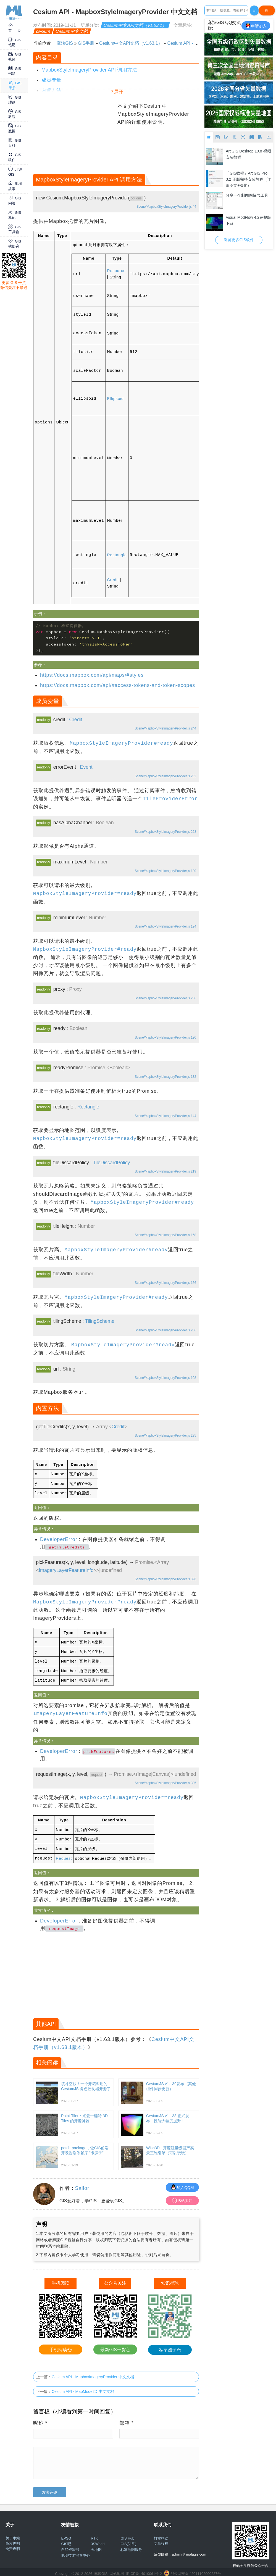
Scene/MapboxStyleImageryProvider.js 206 (165, 1330)
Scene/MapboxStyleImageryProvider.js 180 (165, 871)
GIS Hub (127, 2535)
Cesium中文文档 (72, 31)
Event (86, 767)
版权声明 (13, 2540)
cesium (43, 31)
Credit (113, 580)
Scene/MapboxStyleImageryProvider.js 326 (165, 1578)
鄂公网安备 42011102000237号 (195, 2570)
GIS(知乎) (128, 2540)
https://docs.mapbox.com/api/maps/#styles (92, 675)
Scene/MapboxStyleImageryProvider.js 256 (165, 998)
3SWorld (98, 2540)
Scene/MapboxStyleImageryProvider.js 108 (165, 1378)
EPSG (66, 2535)
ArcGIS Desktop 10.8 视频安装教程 (248, 154)
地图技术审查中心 (75, 2552)
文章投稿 (161, 2540)
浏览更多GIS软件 (239, 240)
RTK (94, 2535)
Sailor (82, 2185)
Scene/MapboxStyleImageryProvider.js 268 (165, 832)
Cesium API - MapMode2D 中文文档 (83, 2388)
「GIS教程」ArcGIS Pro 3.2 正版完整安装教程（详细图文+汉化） (248, 179)
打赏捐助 (161, 2535)
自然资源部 (70, 2546)
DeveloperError (58, 1538)
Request (64, 1855)
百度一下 (254, 12)
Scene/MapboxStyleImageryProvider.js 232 (165, 776)
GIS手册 (86, 43)
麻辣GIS (64, 43)
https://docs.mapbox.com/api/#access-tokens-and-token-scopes (117, 685)
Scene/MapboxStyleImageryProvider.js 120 (165, 1037)
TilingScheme (99, 1321)
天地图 (96, 2546)
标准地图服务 (131, 2546)
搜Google (266, 12)
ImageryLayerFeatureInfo (66, 1569)
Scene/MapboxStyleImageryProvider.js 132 (165, 1077)
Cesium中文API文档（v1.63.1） (135, 25)
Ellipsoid (115, 398)
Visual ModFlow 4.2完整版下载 (248, 220)
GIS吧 (66, 2540)
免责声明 (13, 2545)
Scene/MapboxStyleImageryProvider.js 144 (165, 1116)
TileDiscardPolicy (111, 1162)
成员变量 (51, 80)
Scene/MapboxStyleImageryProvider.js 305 (165, 1781)
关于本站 (13, 2535)
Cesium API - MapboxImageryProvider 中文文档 (93, 2373)
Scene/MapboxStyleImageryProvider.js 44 (166, 207)
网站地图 (117, 2570)
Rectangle (117, 555)
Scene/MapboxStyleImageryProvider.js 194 (165, 926)
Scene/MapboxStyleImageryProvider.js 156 (165, 1283)
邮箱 (126, 2419)
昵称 (40, 2419)
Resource (116, 270)
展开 (118, 91)
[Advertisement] (74, 136)
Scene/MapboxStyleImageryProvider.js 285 (165, 1435)
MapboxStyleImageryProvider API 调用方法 (89, 70)
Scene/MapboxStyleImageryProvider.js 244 (165, 728)
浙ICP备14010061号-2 (144, 2570)
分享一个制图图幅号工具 (247, 195)
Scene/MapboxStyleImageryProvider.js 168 (165, 1235)
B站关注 (182, 2197)
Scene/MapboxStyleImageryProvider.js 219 (165, 1171)
